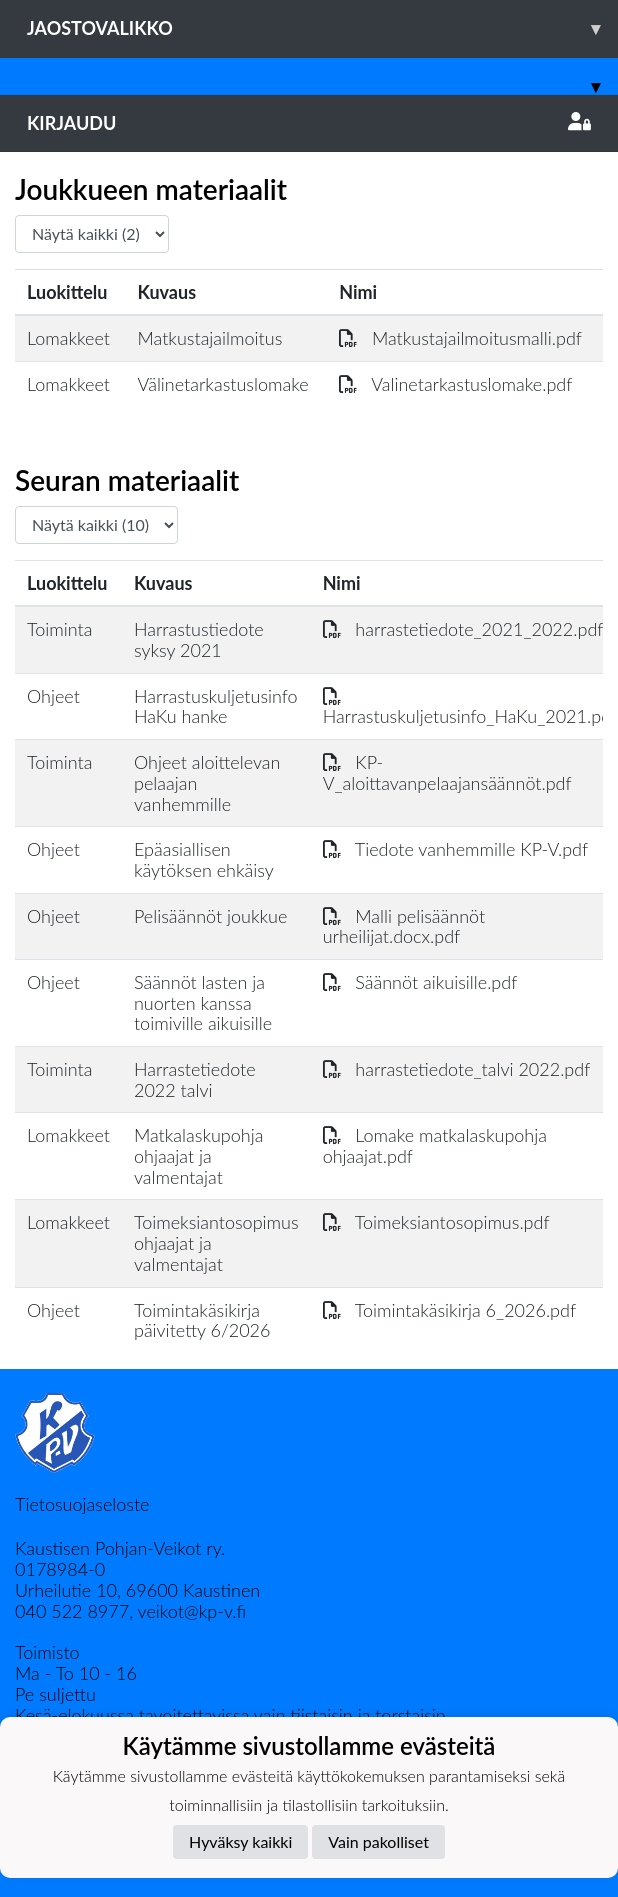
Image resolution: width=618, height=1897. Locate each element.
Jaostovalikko (322, 28)
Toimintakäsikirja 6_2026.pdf (449, 1310)
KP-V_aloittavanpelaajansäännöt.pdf (447, 772)
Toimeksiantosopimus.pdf (436, 1222)
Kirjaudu (309, 123)
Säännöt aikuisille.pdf (420, 982)
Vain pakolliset (378, 1841)
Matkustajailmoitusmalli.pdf (460, 338)
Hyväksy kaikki (240, 1841)
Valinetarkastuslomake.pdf (455, 384)
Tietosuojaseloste (82, 1504)
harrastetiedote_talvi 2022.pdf (457, 1069)
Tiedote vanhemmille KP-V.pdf (456, 849)
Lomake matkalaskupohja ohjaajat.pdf (435, 1145)
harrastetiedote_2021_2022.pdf (463, 629)
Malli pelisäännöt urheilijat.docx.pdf (404, 926)
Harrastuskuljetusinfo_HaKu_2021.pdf (470, 706)
